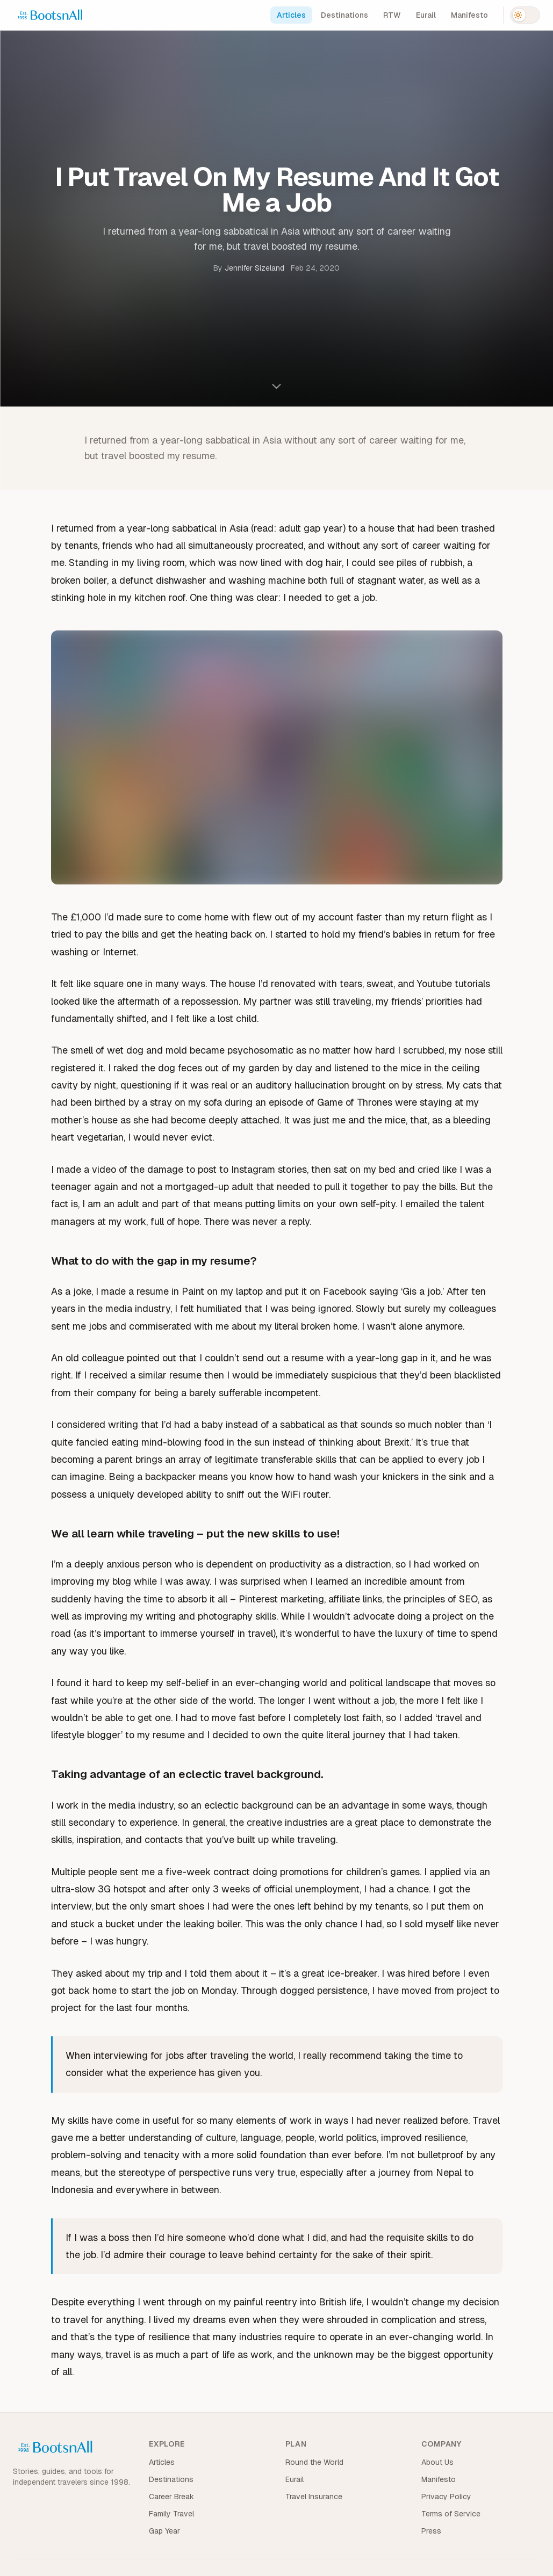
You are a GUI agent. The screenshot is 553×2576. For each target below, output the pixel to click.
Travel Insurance (313, 2496)
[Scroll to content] (277, 386)
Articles (291, 15)
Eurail (426, 15)
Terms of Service (450, 2514)
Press (431, 2531)
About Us (437, 2462)
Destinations (344, 15)
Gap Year (164, 2531)
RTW (392, 15)
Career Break (171, 2496)
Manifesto (469, 15)
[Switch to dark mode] (525, 15)
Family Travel (171, 2514)
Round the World (314, 2462)
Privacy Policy (446, 2496)
